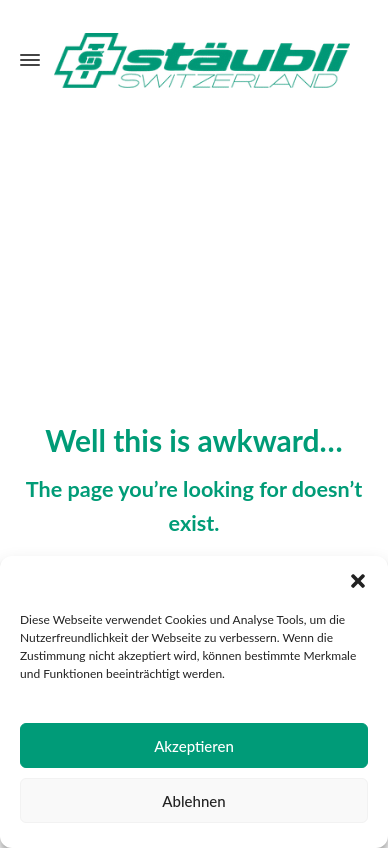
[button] (358, 581)
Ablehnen (193, 801)
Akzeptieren (194, 746)
